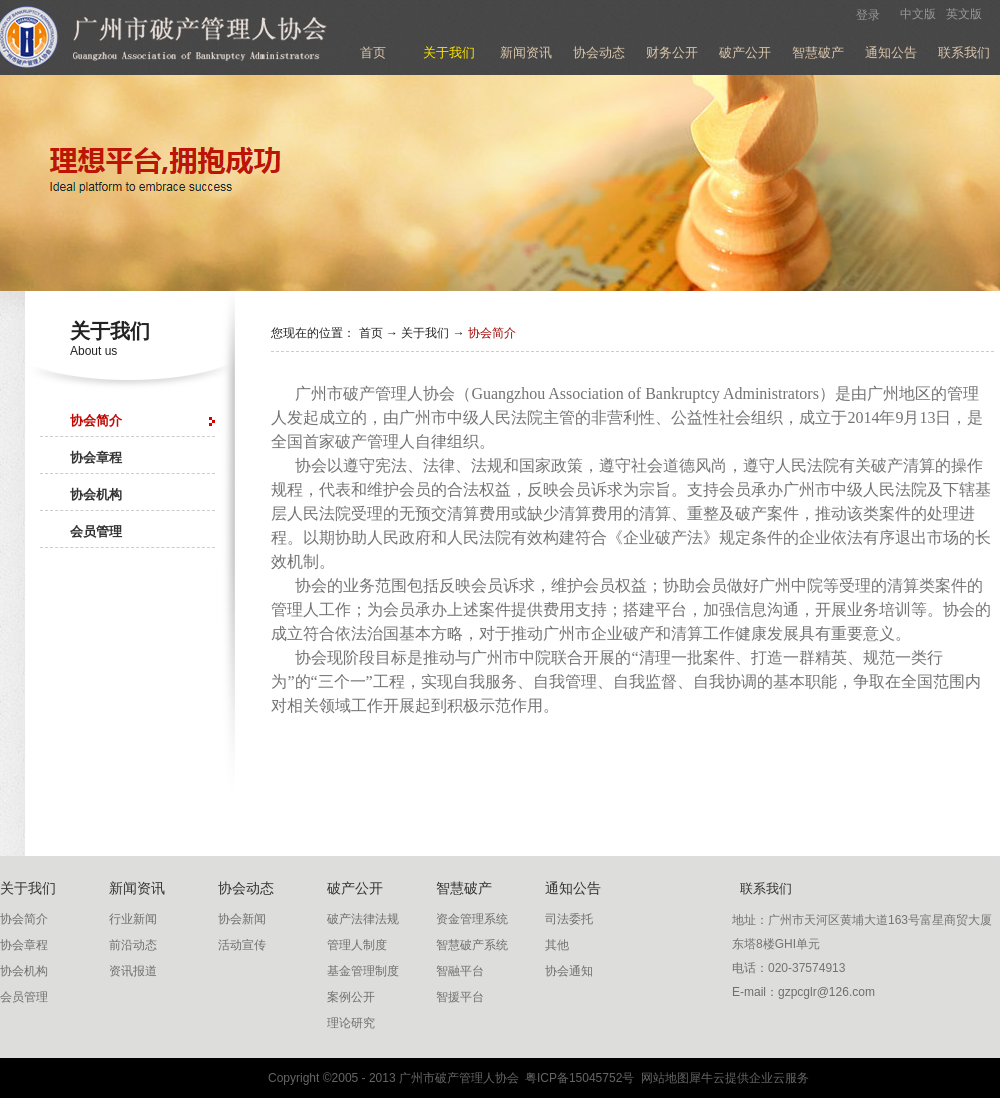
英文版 (964, 14)
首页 (373, 52)
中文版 (918, 14)
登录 (868, 15)
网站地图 (661, 1078)
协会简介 (492, 333)
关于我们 (425, 333)
